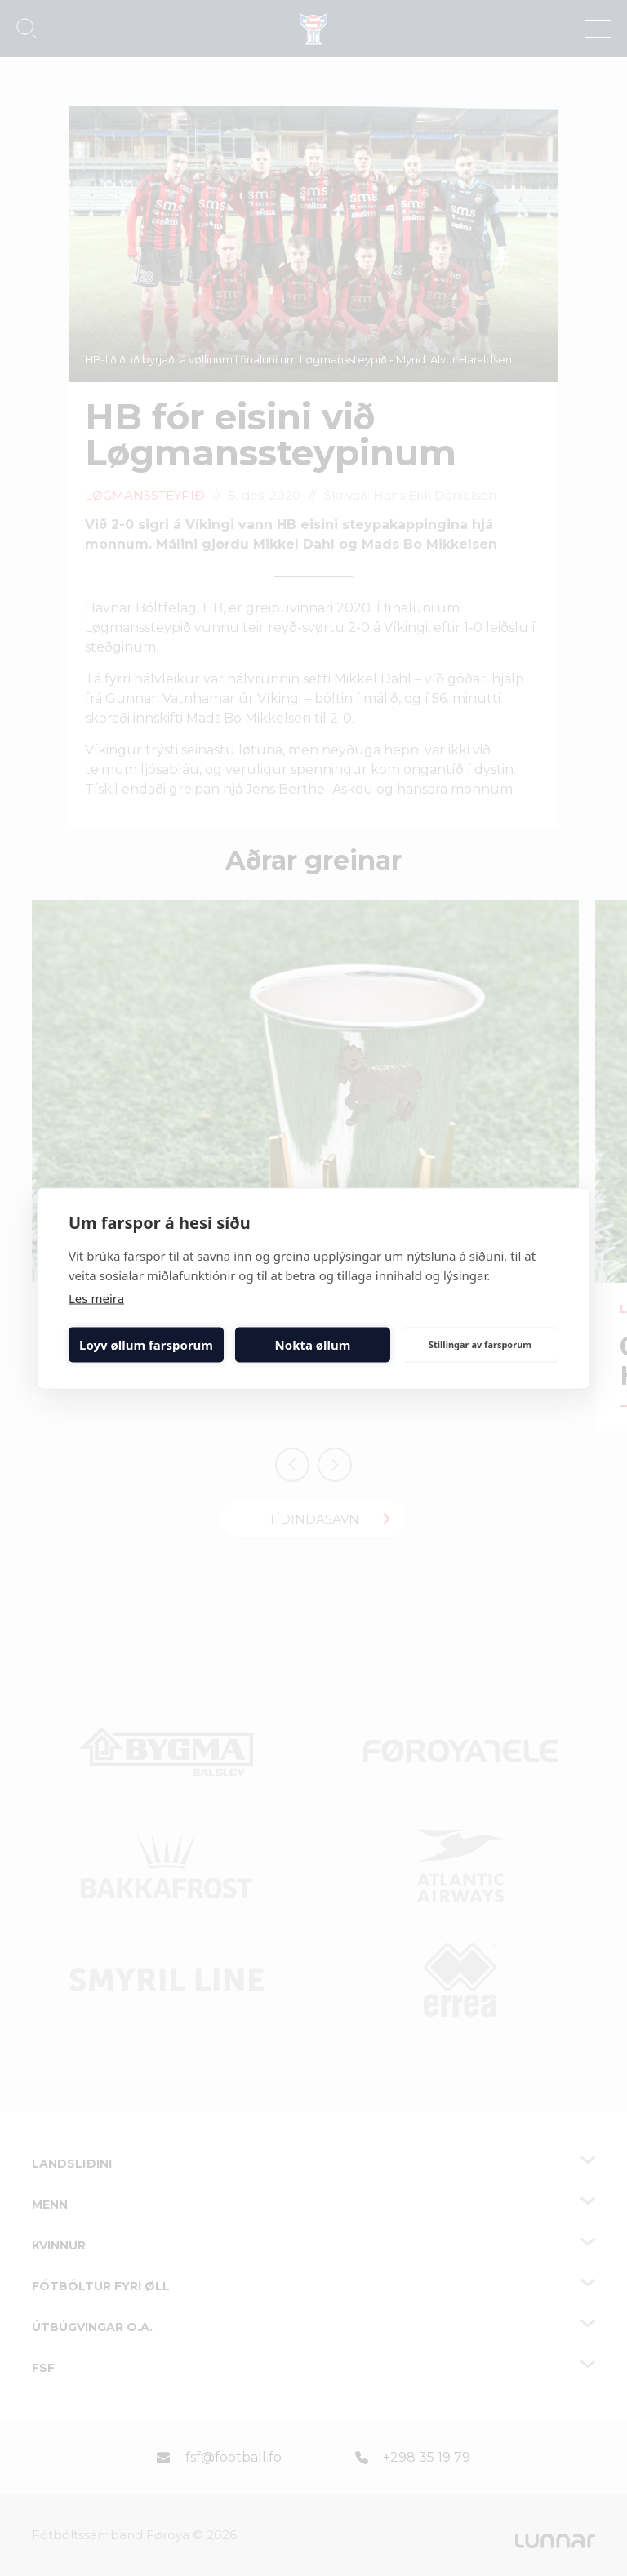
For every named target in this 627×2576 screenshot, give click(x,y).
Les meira (96, 1297)
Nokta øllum (313, 1345)
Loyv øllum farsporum (146, 1345)
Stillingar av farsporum (480, 1344)
